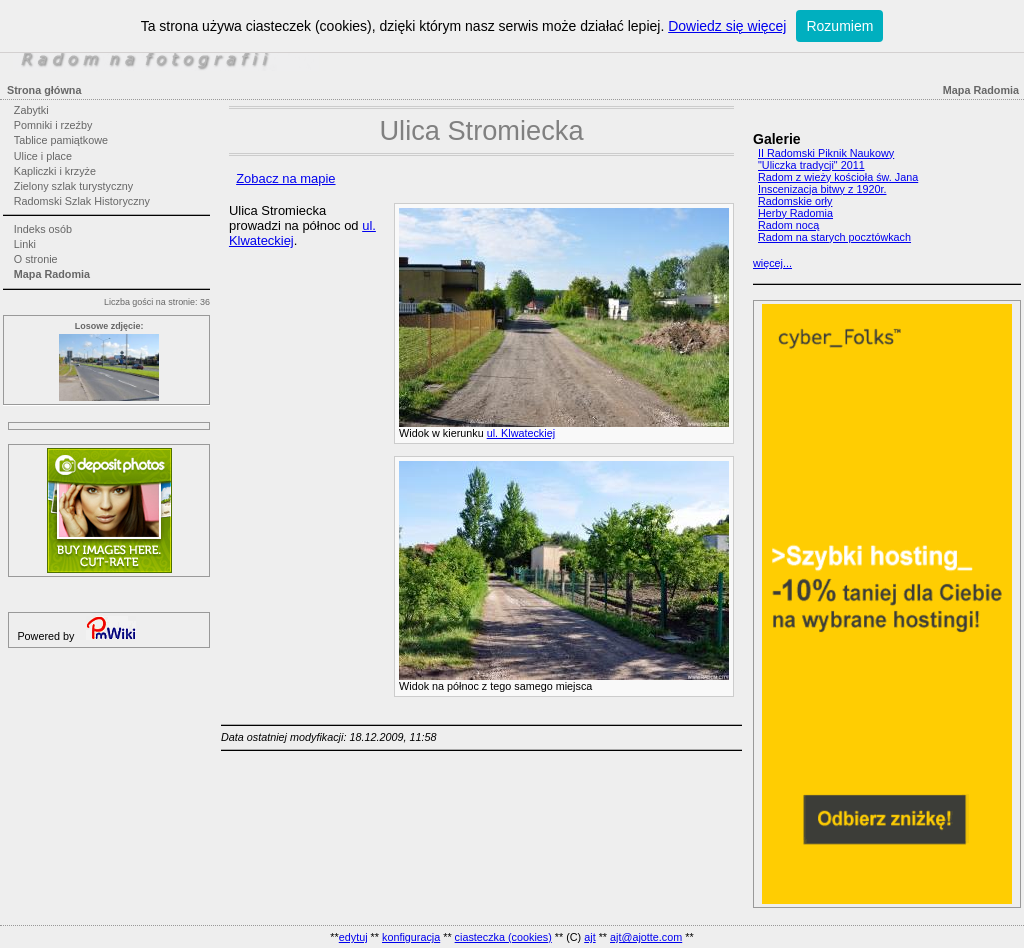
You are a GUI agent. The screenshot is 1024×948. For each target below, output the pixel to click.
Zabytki (31, 110)
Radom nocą (788, 225)
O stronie (36, 259)
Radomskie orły (795, 201)
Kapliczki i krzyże (55, 171)
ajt (589, 937)
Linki (25, 244)
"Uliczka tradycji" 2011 (811, 165)
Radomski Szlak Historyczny (82, 201)
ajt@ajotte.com (646, 937)
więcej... (772, 263)
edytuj (353, 937)
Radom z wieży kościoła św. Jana (838, 177)
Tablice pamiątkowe (61, 140)
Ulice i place (43, 156)
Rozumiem (839, 26)
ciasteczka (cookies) (503, 937)
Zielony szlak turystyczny (73, 186)
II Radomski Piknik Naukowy (826, 153)
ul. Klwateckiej (521, 433)
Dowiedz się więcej (727, 26)
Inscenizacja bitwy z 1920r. (822, 189)
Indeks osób (43, 229)
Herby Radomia (795, 213)
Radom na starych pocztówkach (834, 237)
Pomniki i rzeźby (53, 125)
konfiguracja (411, 937)
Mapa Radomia (52, 274)
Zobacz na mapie (285, 178)
